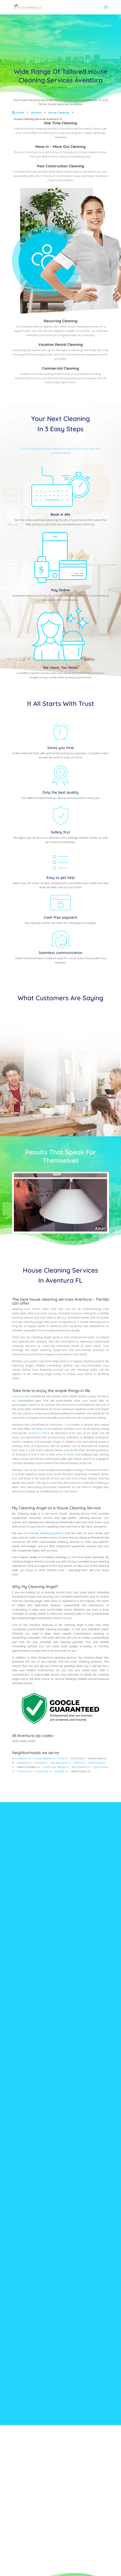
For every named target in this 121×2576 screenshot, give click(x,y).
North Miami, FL (81, 1767)
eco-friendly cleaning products (43, 1533)
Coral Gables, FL (44, 1758)
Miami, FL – (81, 1763)
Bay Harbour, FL (21, 1758)
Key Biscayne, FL (61, 1763)
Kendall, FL (41, 1763)
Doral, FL (63, 1758)
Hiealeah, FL (24, 1763)
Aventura (18, 1396)
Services (36, 112)
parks (70, 1454)
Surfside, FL (61, 1771)
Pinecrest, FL (24, 1771)
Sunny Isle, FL (44, 1771)
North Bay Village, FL (56, 1767)
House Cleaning (58, 112)
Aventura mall (37, 1433)
